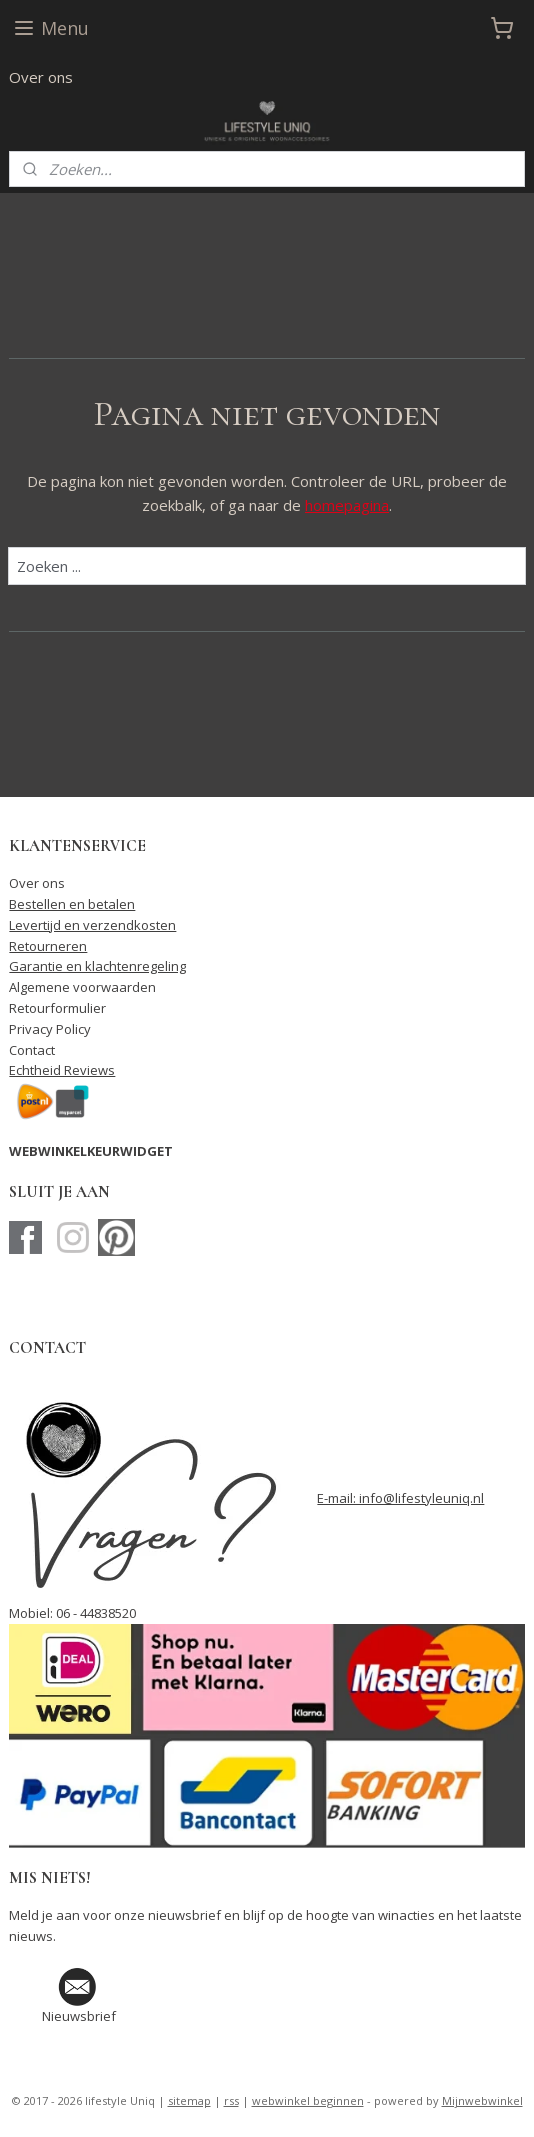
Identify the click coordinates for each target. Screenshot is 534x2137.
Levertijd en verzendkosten (92, 925)
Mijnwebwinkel (482, 2100)
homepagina (347, 505)
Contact (32, 1050)
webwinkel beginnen (308, 2100)
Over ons (41, 77)
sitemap (189, 2100)
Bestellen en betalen (72, 904)
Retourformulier (57, 1008)
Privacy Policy (50, 1029)
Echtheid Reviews (62, 1070)
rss (231, 2100)
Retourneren (48, 946)
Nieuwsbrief (79, 2016)
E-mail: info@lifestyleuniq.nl (400, 1498)
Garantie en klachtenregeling (97, 966)
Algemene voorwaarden (82, 987)
